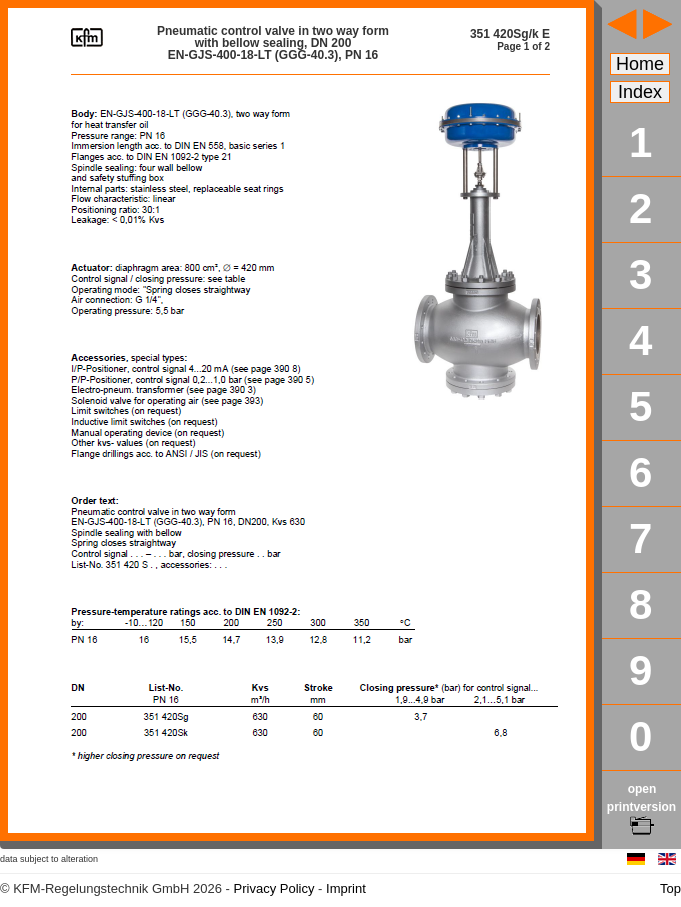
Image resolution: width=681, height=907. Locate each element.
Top (670, 888)
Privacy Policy (274, 888)
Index (640, 92)
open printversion (641, 807)
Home (640, 64)
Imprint (346, 888)
